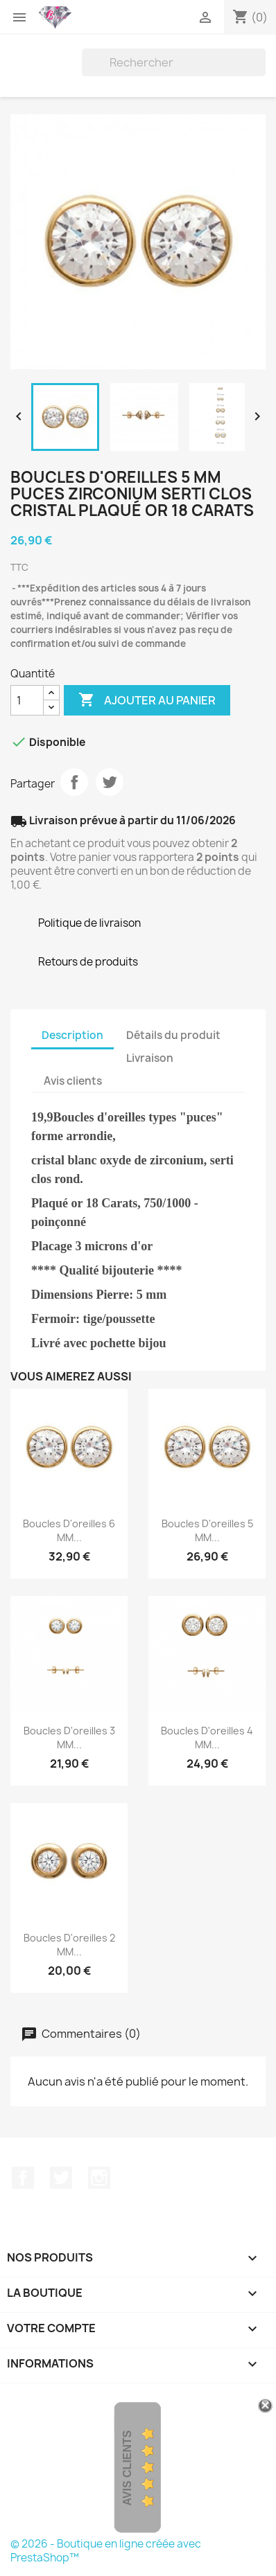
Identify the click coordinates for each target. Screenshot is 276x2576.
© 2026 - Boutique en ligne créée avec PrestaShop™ (105, 2551)
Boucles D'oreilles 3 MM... (69, 1737)
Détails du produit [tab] (173, 1035)
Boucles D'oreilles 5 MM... (207, 1530)
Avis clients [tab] (73, 1081)
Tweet (109, 782)
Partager (74, 782)
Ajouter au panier (147, 700)
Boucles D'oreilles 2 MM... (69, 1944)
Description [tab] (72, 1035)
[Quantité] (27, 700)
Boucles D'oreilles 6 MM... (69, 1530)
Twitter (61, 2178)
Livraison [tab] (149, 1058)
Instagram (99, 2178)
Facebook (23, 2178)
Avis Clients (127, 2467)
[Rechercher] (174, 62)
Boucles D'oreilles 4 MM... (207, 1737)
